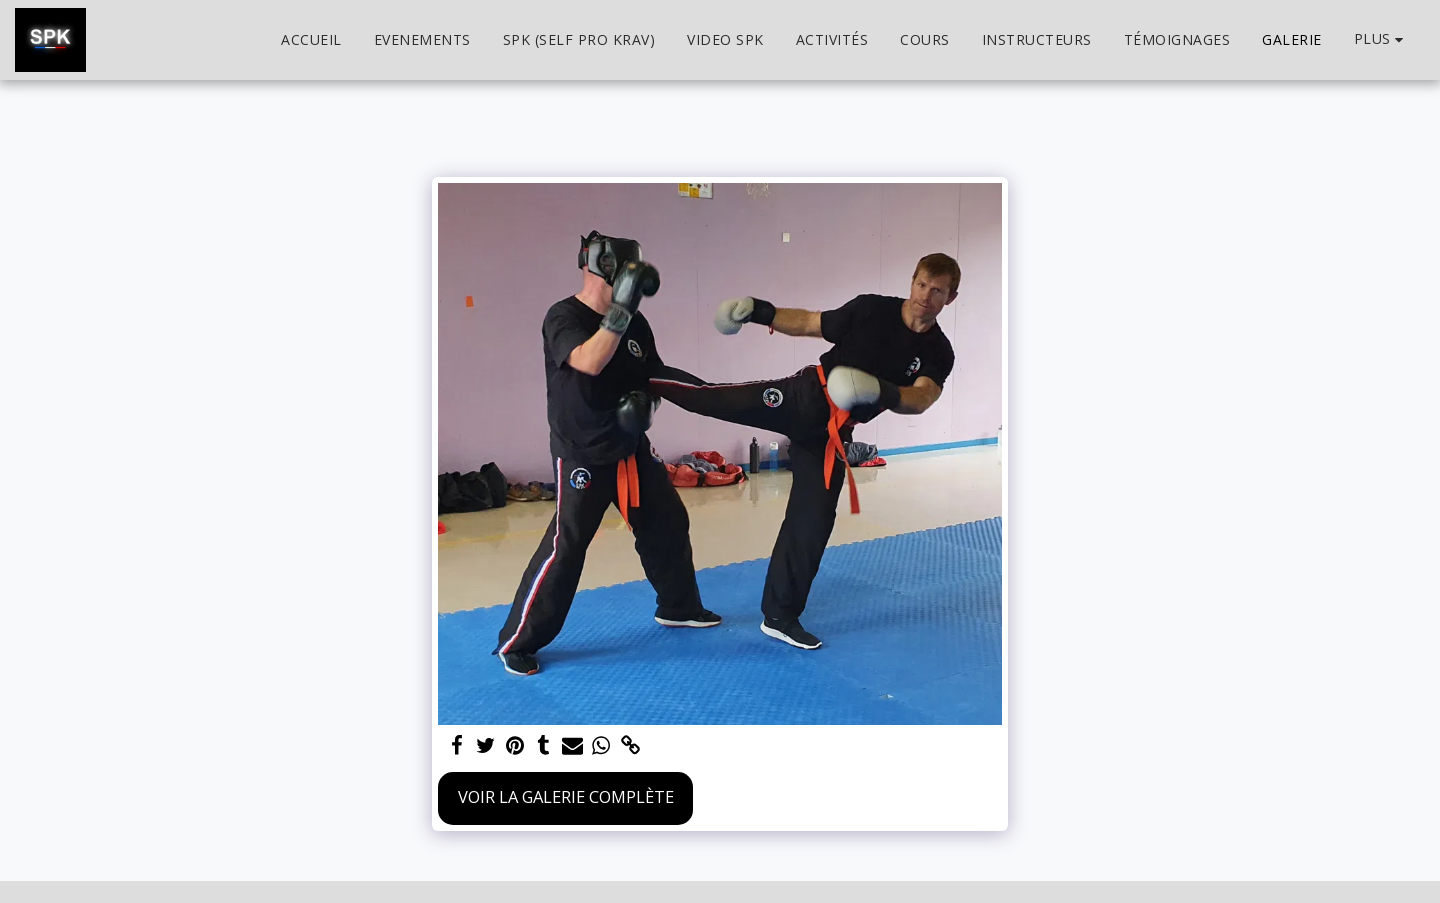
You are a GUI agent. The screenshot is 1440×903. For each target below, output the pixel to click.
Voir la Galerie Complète (566, 796)
